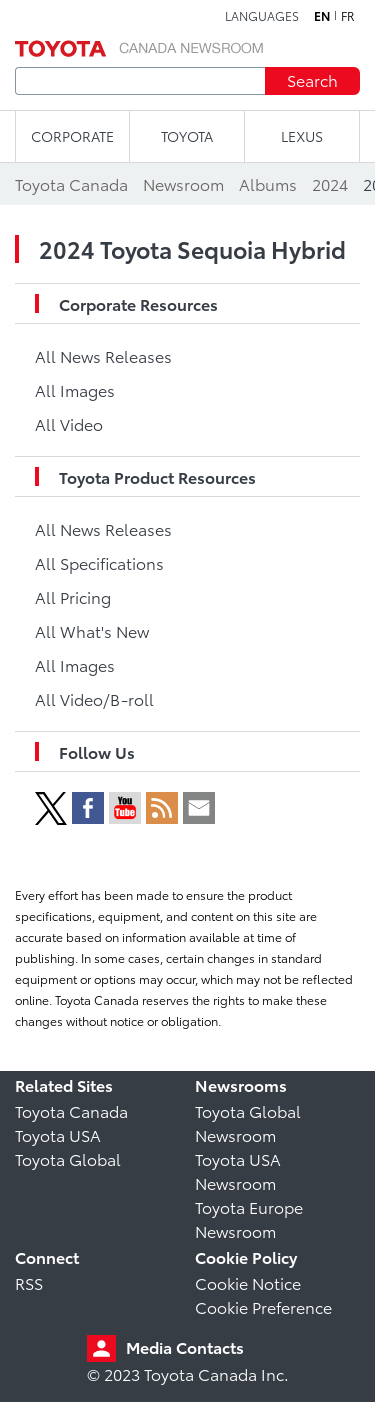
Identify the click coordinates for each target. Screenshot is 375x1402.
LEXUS (302, 136)
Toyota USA (58, 1134)
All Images (75, 389)
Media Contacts (185, 1346)
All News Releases (103, 355)
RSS (29, 1282)
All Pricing (73, 596)
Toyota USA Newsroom (238, 1170)
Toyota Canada (71, 1110)
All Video (69, 423)
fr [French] (348, 16)
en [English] (322, 16)
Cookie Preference (263, 1306)
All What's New (92, 630)
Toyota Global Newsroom (248, 1122)
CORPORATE (72, 136)
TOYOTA (187, 136)
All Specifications (99, 562)
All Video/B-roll (94, 698)
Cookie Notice (248, 1282)
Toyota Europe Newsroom (249, 1218)
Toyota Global (68, 1158)
